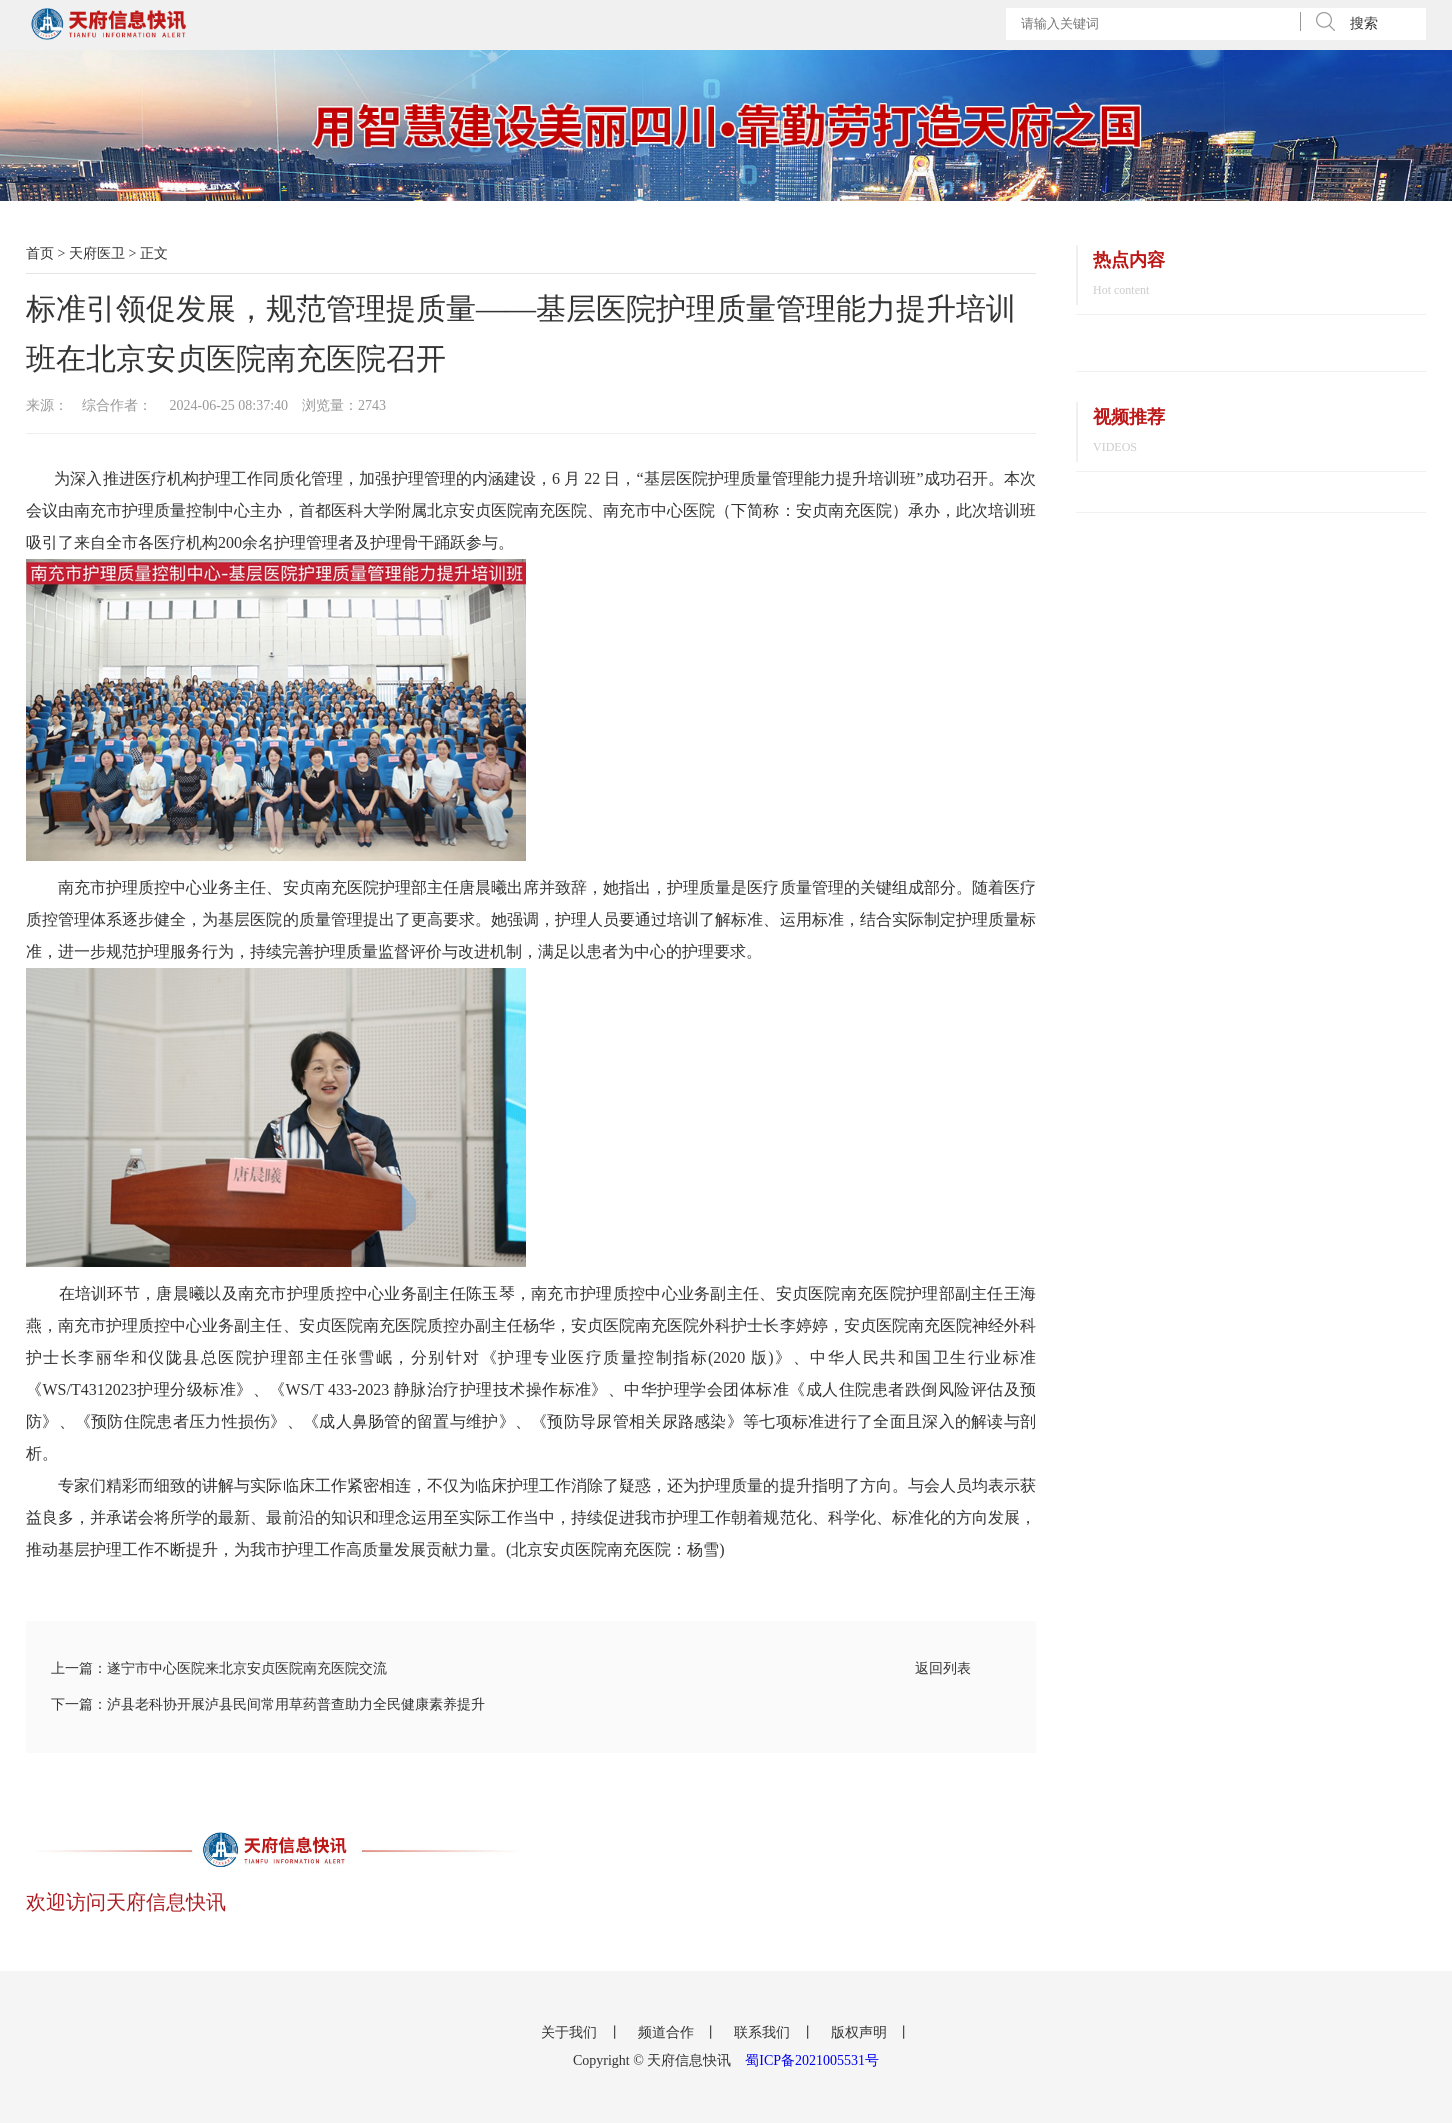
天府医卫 (97, 253)
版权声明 (861, 2032)
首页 (40, 253)
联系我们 (764, 2032)
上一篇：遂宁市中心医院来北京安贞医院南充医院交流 (219, 1668)
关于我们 (571, 2032)
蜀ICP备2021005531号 (812, 2060)
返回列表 (943, 1668)
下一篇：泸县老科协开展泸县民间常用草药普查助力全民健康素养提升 (268, 1704)
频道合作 (668, 2032)
